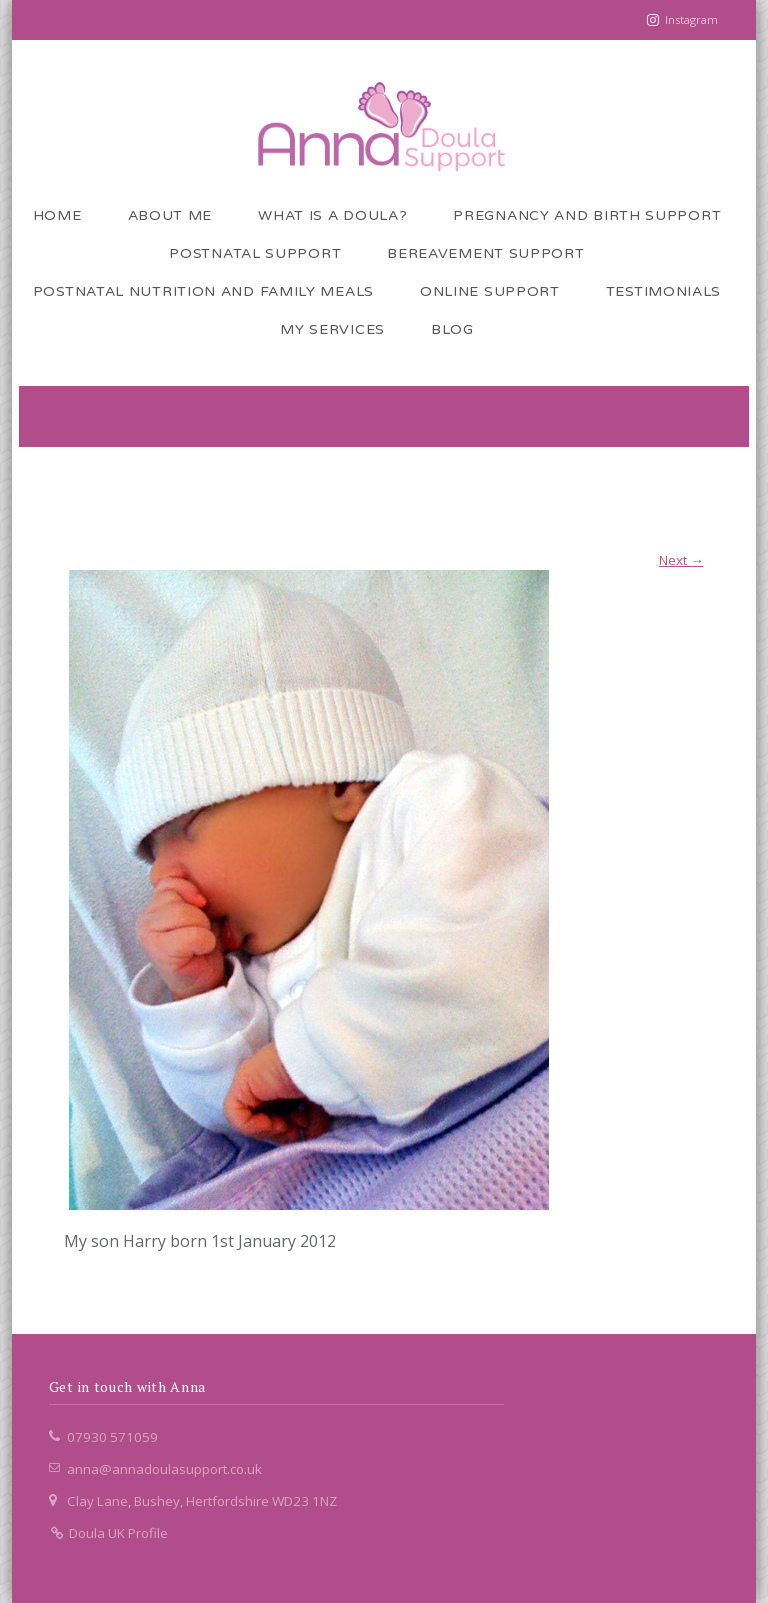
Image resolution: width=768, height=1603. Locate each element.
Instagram (691, 19)
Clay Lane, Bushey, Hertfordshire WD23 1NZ (202, 1501)
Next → (681, 560)
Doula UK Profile (108, 1533)
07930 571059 (112, 1437)
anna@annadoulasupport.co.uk (164, 1469)
